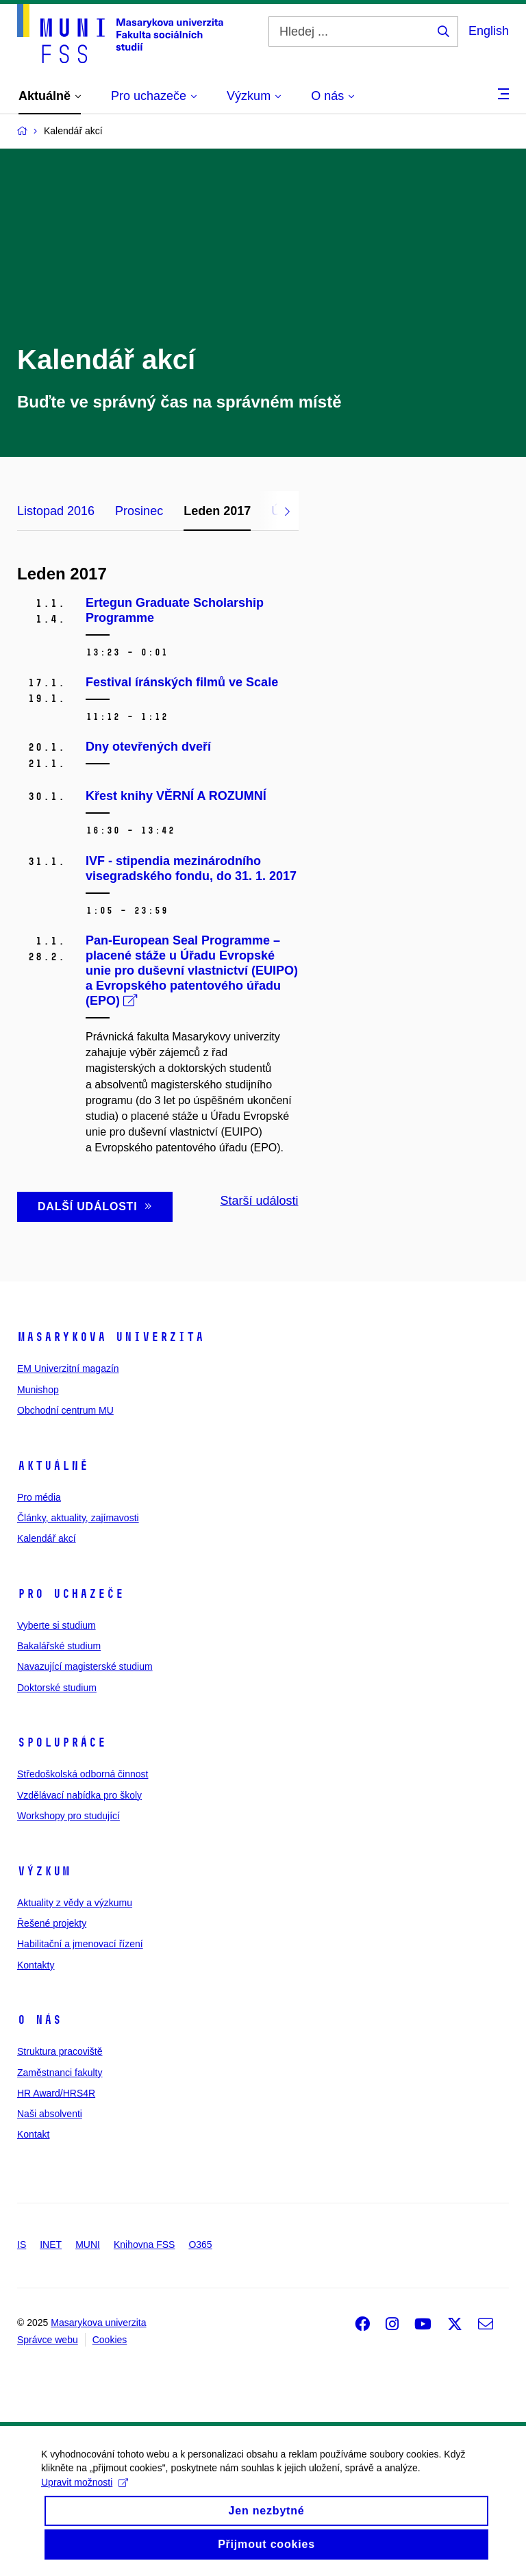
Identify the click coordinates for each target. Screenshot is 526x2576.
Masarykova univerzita (110, 1337)
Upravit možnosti (84, 2495)
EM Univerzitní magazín (68, 1368)
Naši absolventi (49, 2113)
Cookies (109, 2339)
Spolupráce (61, 1742)
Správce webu (47, 2339)
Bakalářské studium (59, 1645)
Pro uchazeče (70, 1593)
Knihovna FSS (144, 2244)
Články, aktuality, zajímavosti (78, 1517)
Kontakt (33, 2134)
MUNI (87, 2244)
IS (21, 2244)
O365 (200, 2244)
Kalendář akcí (46, 1538)
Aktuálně (52, 1465)
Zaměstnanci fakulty (60, 2072)
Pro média (39, 1497)
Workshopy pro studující (68, 1815)
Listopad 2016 (56, 511)
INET (51, 2244)
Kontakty (35, 1965)
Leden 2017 (217, 511)
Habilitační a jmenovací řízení (80, 1943)
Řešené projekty (51, 1923)
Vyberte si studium (56, 1625)
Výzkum (44, 1871)
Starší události (259, 1201)
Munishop (38, 1389)
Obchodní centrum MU (65, 1410)
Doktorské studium (57, 1687)
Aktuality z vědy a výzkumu (74, 1902)
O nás (39, 2019)
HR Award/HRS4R (56, 2093)
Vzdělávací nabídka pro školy (79, 1795)
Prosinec (139, 511)
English (488, 31)
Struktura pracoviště (60, 2051)
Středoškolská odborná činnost (82, 1773)
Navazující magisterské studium (85, 1666)
